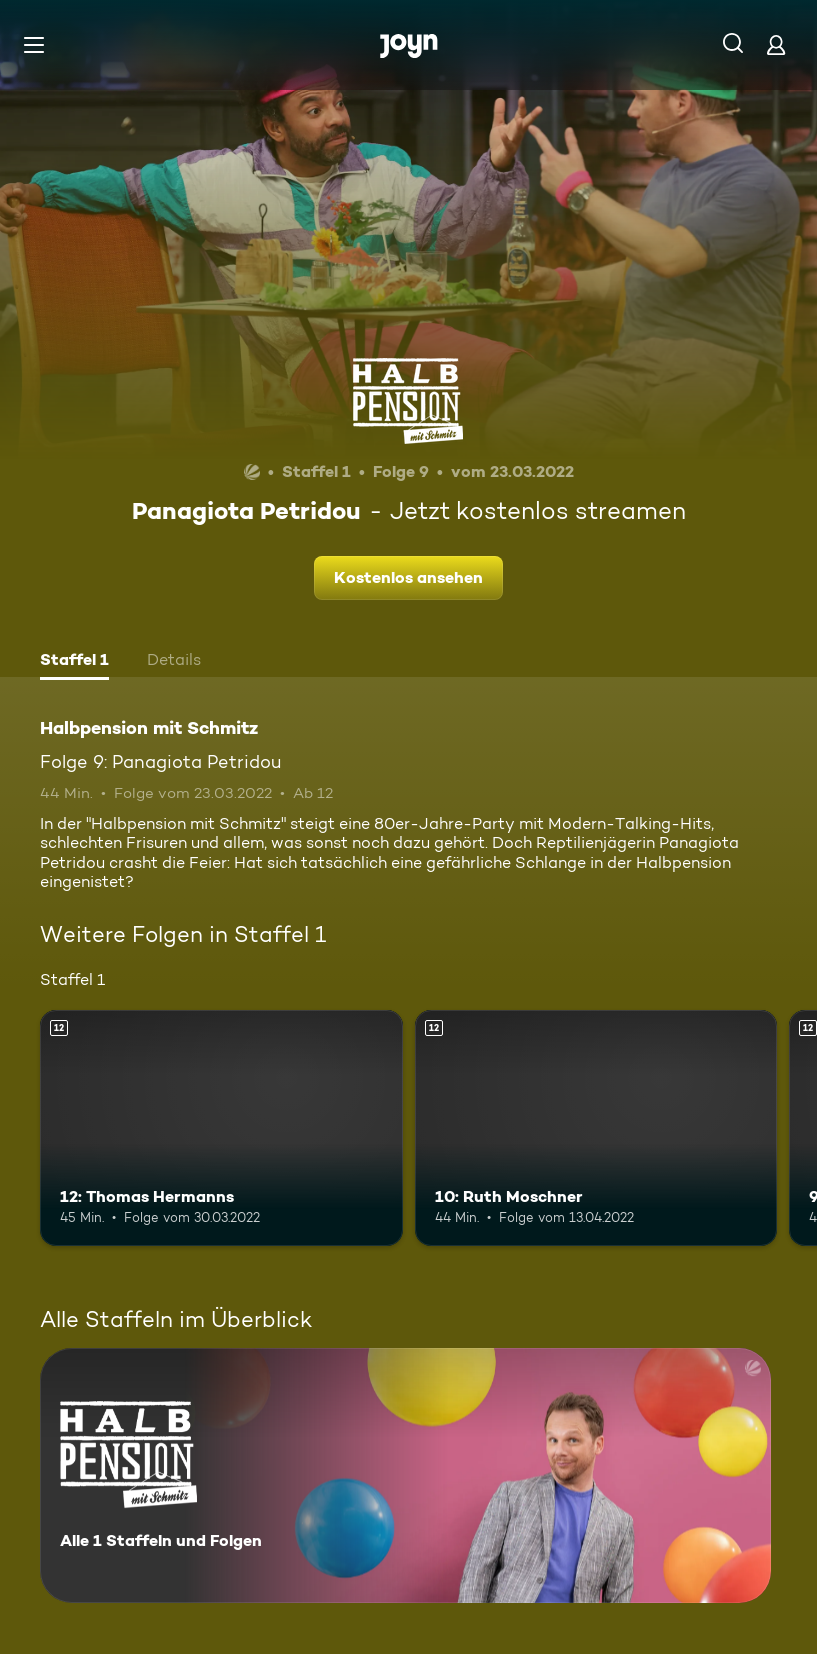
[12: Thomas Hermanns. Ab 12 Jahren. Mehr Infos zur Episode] (221, 1128)
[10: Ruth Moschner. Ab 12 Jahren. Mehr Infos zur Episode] (596, 1128)
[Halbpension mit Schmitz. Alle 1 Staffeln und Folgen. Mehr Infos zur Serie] (405, 1475)
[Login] (776, 44)
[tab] (74, 662)
